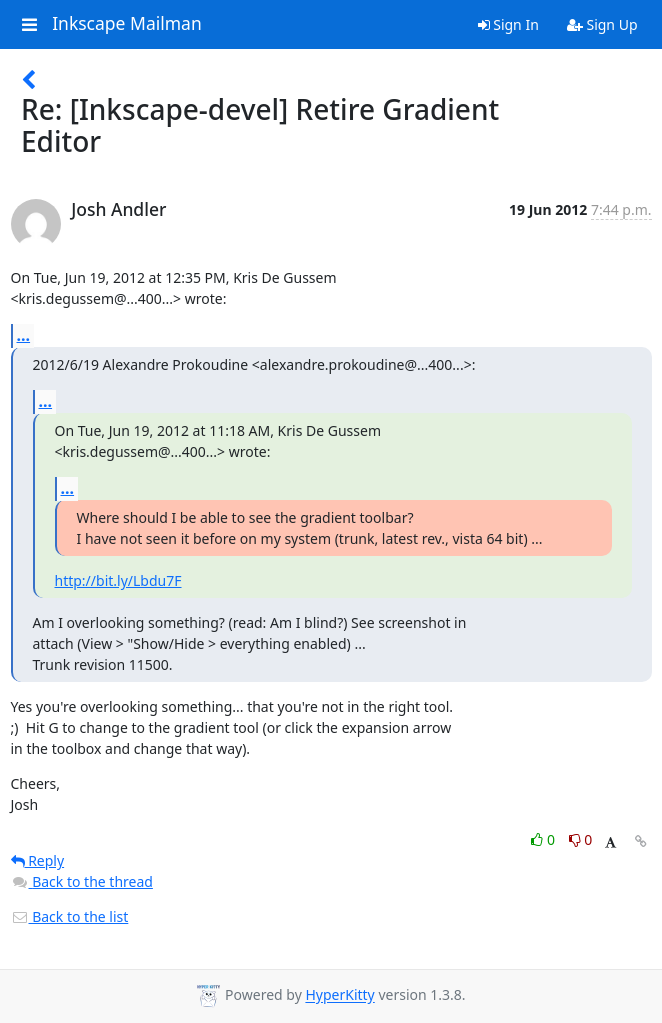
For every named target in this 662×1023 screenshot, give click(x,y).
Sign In (508, 24)
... (24, 335)
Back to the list (70, 916)
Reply (38, 860)
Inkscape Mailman (127, 24)
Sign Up (602, 24)
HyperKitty (339, 995)
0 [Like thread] (544, 839)
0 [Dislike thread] (581, 839)
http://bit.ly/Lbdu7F (118, 580)
